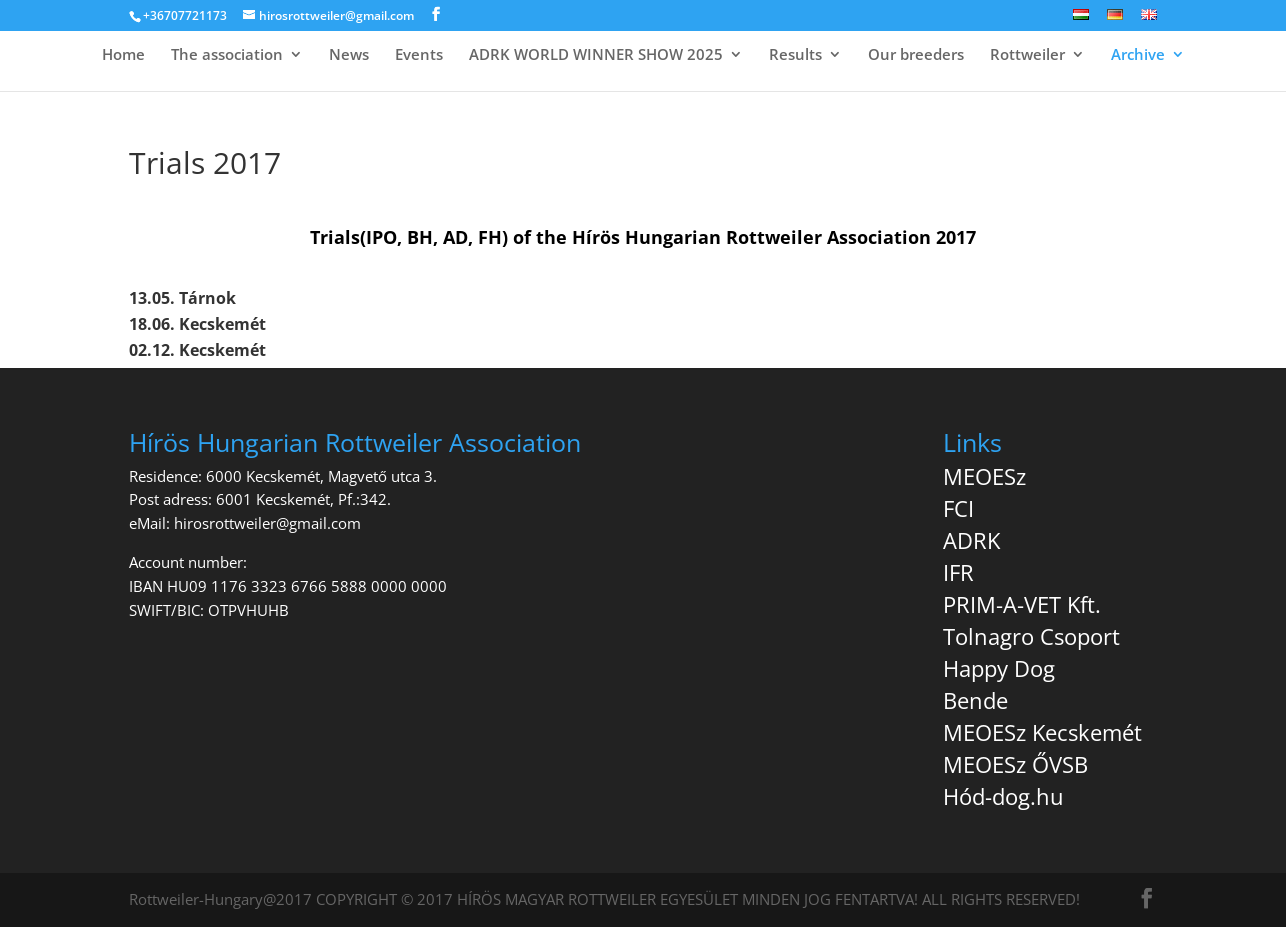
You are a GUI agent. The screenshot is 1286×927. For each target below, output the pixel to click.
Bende (975, 700)
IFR (958, 572)
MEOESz (984, 476)
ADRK (971, 540)
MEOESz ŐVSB (1015, 764)
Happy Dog (999, 668)
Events (419, 55)
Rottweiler (1027, 55)
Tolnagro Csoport (1031, 636)
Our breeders (916, 55)
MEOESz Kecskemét (1042, 732)
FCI (958, 508)
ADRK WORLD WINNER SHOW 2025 (596, 55)
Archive (1138, 55)
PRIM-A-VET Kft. (1022, 604)
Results (795, 55)
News (349, 55)
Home (123, 55)
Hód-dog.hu (1003, 796)
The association (227, 55)
